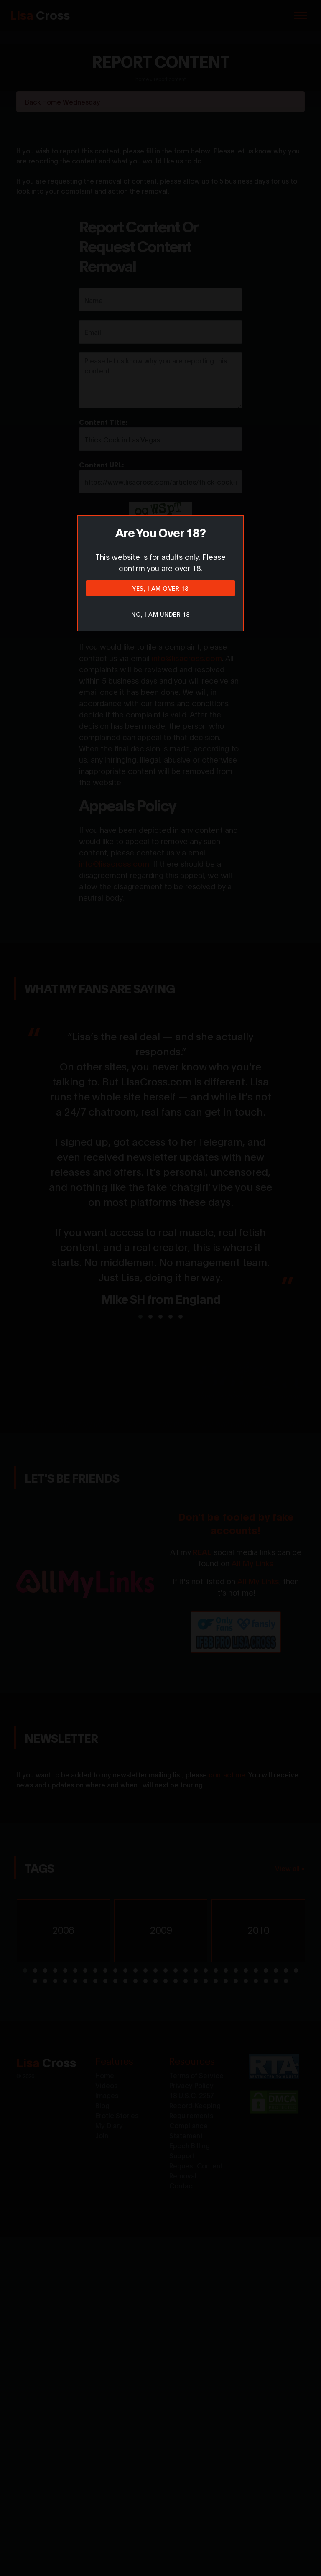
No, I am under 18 (160, 614)
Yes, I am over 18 (160, 588)
